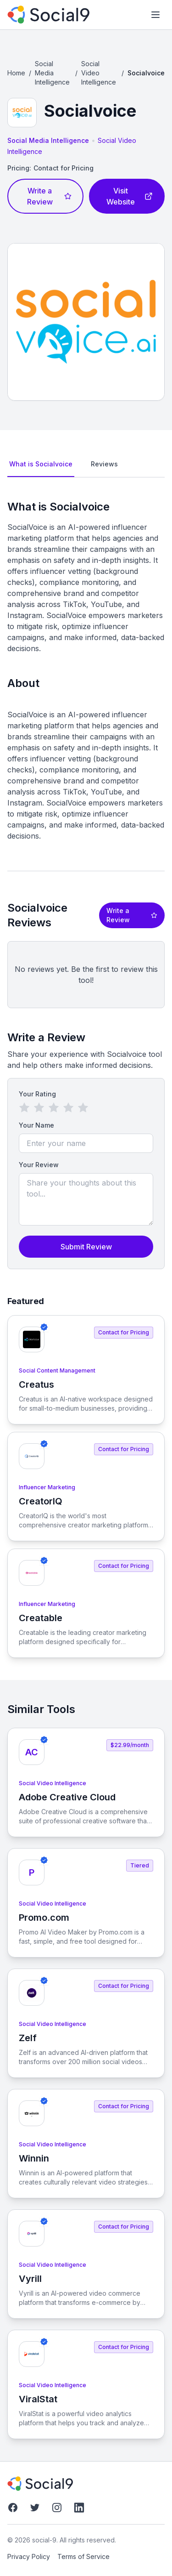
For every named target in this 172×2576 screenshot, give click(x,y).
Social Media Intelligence (52, 73)
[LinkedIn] (78, 2507)
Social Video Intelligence (98, 73)
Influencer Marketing (47, 1487)
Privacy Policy (28, 2556)
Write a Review (49, 196)
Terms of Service (83, 2556)
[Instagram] (56, 2507)
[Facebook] (12, 2507)
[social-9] (48, 15)
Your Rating (37, 1094)
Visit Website (129, 196)
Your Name (36, 1125)
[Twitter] (34, 2507)
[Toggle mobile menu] (155, 15)
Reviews (104, 464)
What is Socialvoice (40, 464)
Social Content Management (57, 1370)
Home (16, 73)
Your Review (39, 1165)
